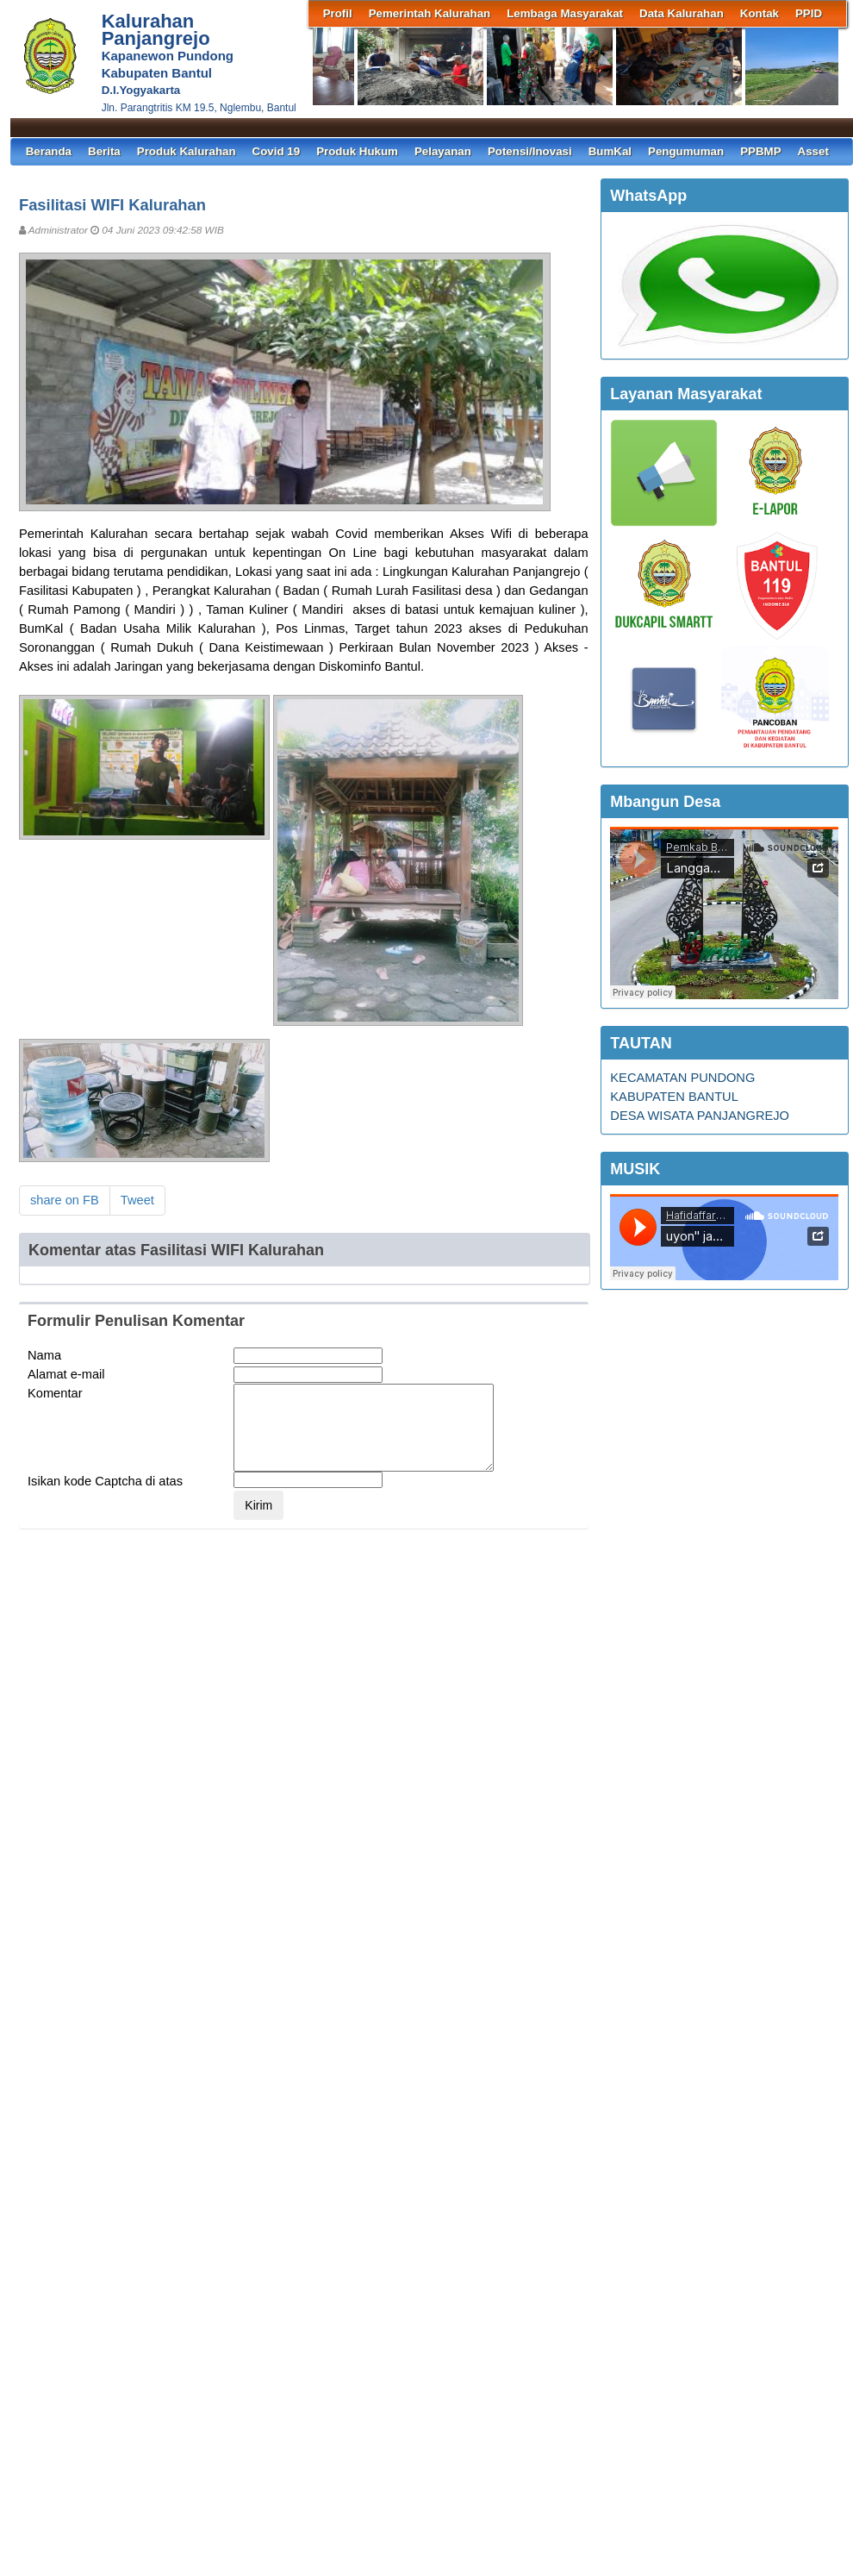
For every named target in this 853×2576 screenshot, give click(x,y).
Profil (337, 13)
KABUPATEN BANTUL (674, 1097)
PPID (808, 13)
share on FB (64, 1200)
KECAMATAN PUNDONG (682, 1078)
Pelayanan (442, 151)
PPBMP (760, 151)
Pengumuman (686, 151)
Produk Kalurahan (186, 151)
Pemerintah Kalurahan (429, 13)
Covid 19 (276, 151)
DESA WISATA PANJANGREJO (699, 1115)
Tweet (137, 1200)
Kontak (759, 13)
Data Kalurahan (681, 13)
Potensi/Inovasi (530, 151)
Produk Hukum (357, 151)
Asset (813, 151)
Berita (104, 151)
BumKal (610, 151)
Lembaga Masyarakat (565, 13)
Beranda (49, 151)
